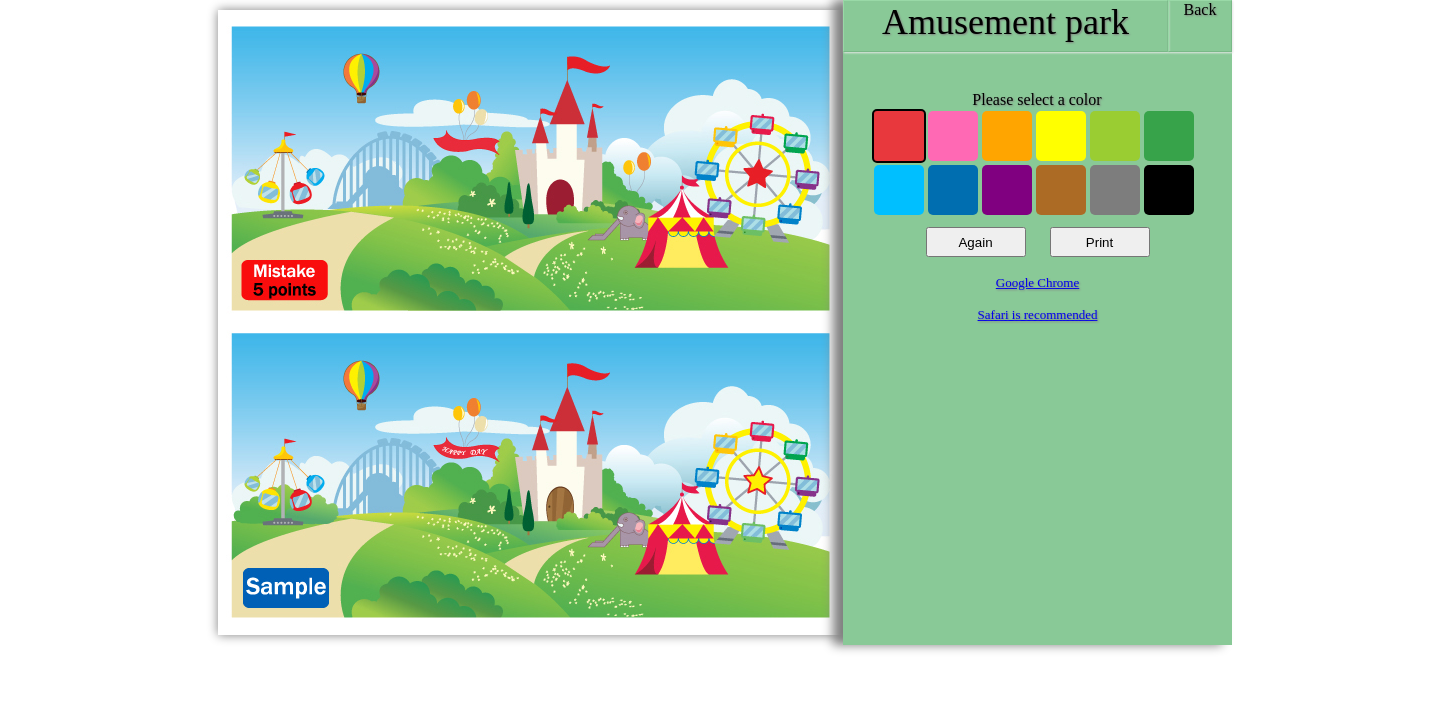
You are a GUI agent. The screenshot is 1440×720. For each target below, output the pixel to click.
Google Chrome (1037, 282)
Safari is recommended (1038, 314)
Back (1200, 9)
